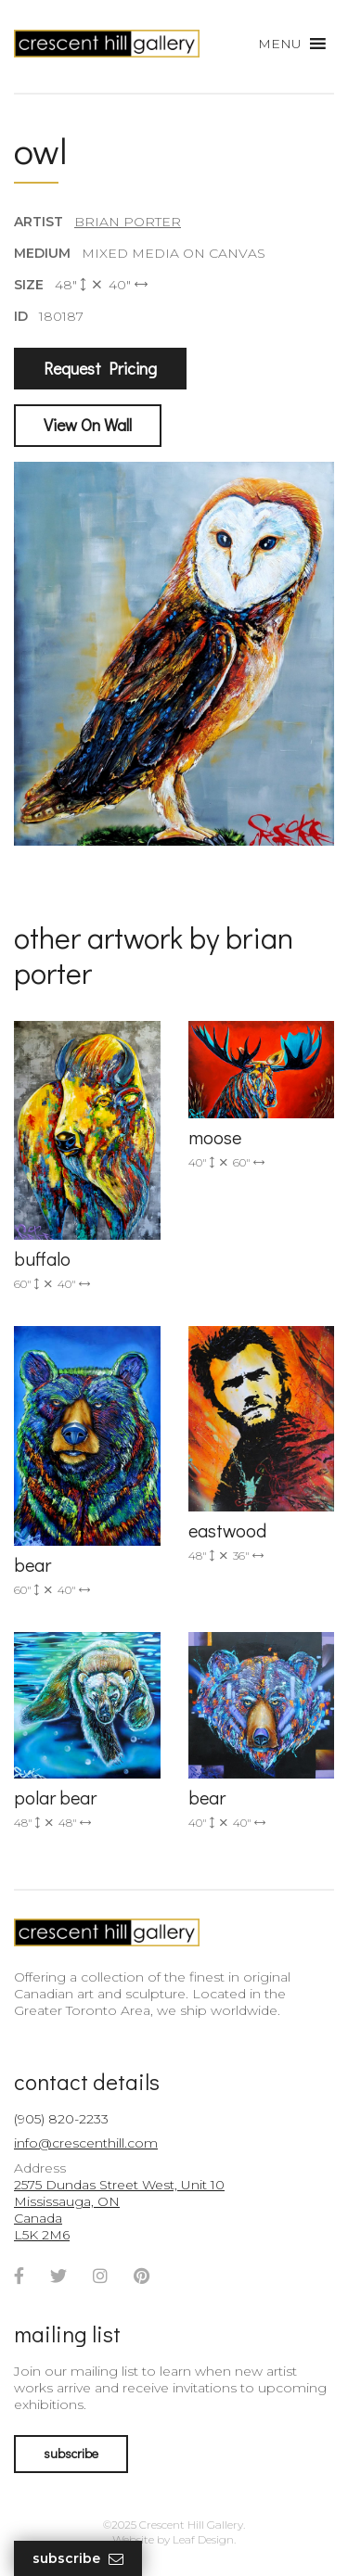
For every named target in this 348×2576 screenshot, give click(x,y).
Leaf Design (203, 2539)
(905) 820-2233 (61, 2119)
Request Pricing (100, 368)
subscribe (71, 2453)
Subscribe (77, 2559)
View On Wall (88, 425)
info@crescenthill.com (86, 2143)
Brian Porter (127, 221)
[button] (280, 43)
